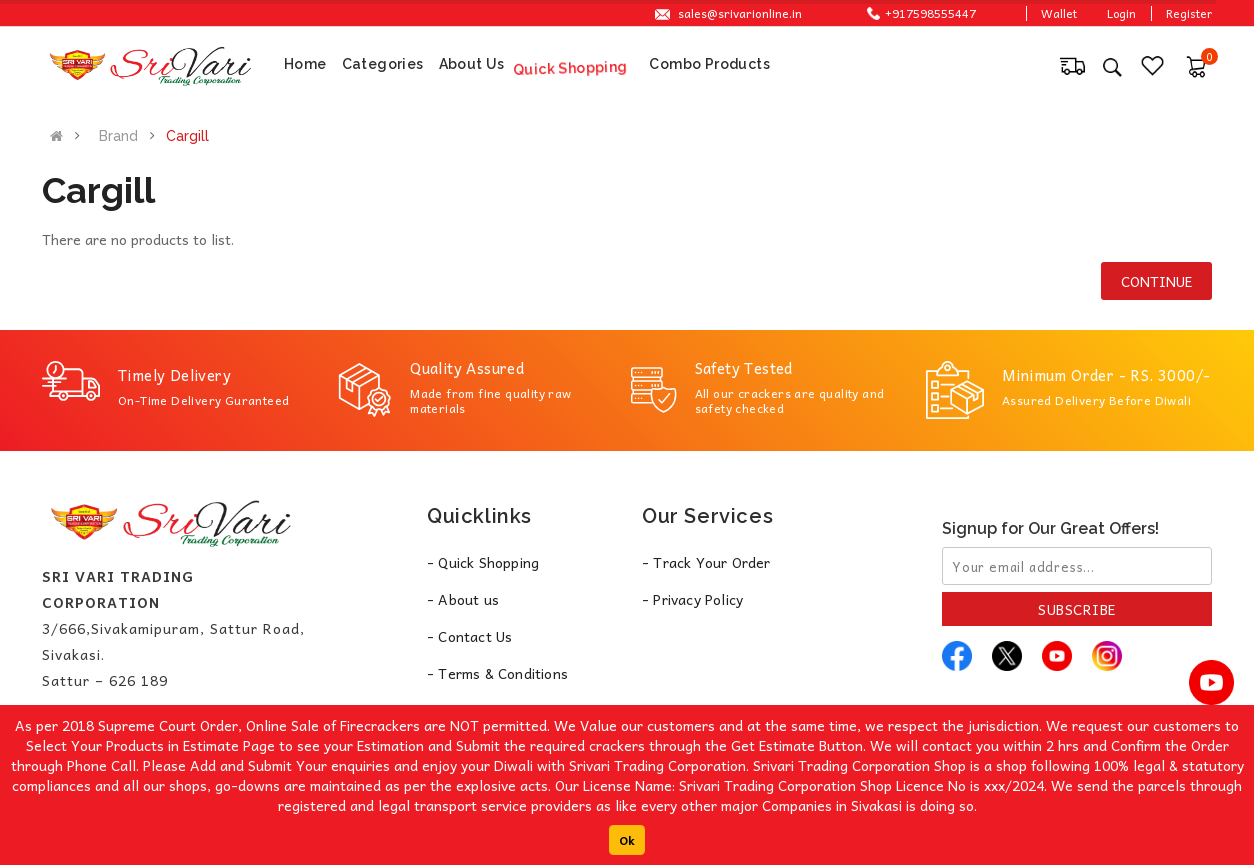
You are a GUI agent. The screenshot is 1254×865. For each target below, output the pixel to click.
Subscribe (1077, 609)
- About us (463, 599)
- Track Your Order (706, 562)
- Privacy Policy (692, 599)
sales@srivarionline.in (740, 13)
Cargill (187, 136)
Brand (118, 136)
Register (1189, 13)
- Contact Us (469, 636)
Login (1121, 13)
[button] (1196, 64)
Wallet (1059, 13)
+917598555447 (921, 13)
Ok (627, 840)
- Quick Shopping (483, 562)
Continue (1156, 281)
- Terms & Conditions (497, 673)
